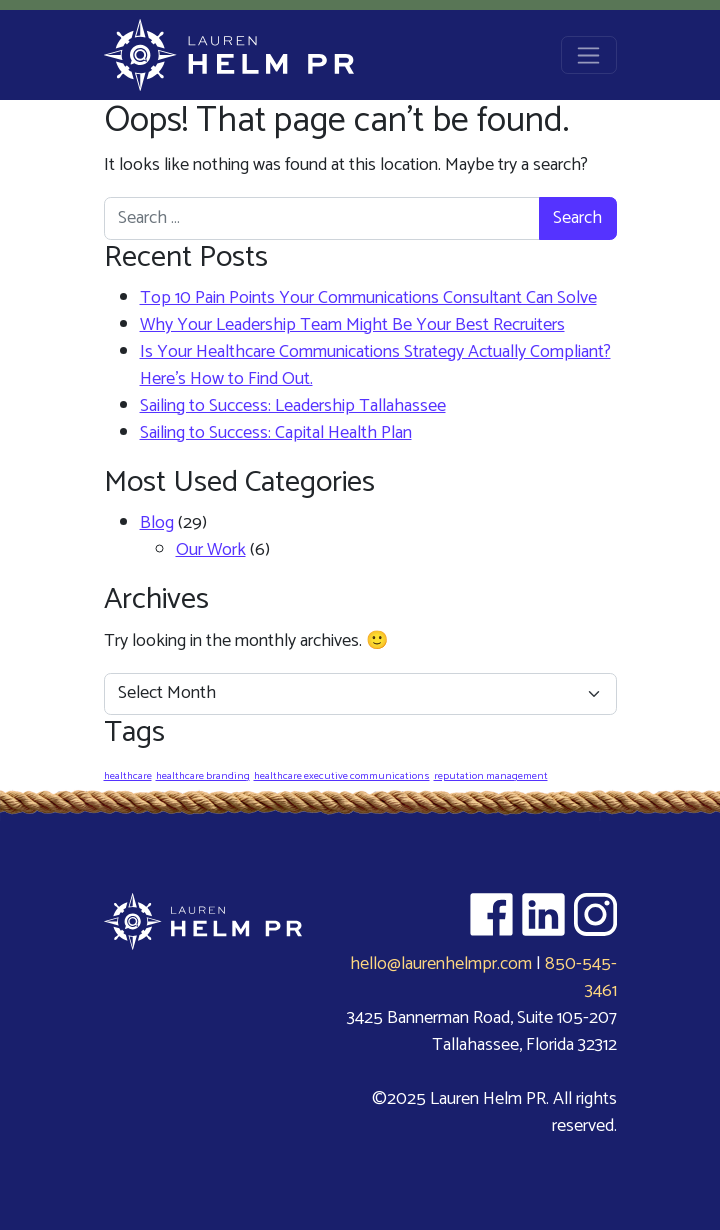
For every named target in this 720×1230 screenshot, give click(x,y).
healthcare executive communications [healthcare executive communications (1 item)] (342, 776)
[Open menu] (589, 55)
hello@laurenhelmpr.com (441, 964)
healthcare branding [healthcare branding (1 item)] (203, 776)
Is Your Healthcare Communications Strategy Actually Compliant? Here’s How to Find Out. (375, 365)
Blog (157, 523)
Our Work (211, 550)
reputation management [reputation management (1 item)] (491, 776)
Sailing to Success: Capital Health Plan (276, 433)
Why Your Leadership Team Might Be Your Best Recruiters (352, 325)
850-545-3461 (581, 977)
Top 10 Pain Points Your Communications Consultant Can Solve (368, 298)
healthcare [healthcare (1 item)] (128, 776)
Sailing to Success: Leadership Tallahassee (293, 406)
